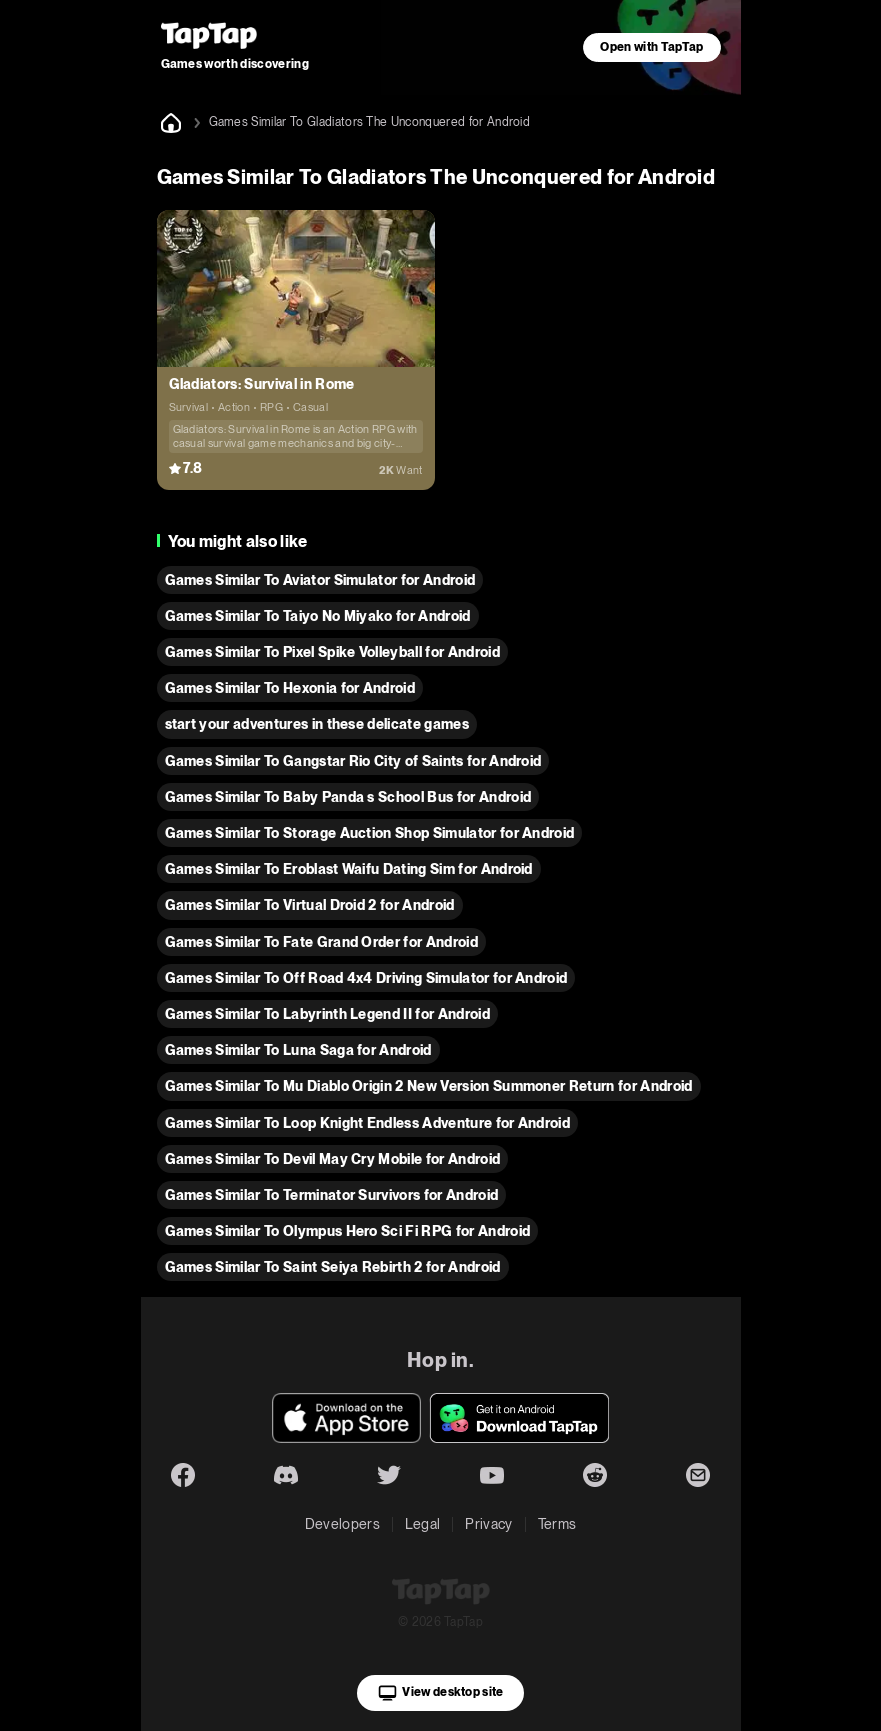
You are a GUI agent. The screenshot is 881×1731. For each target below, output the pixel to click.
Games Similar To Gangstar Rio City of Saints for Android (353, 761)
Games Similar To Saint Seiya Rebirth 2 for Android (333, 1267)
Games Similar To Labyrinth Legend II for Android (327, 1014)
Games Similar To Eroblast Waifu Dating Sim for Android (349, 869)
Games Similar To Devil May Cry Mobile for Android (333, 1159)
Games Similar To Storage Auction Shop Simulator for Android (370, 833)
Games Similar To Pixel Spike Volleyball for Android (332, 652)
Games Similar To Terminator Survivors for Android (332, 1195)
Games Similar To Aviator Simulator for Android (320, 580)
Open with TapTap (651, 47)
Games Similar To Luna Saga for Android (298, 1050)
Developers (342, 1524)
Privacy (488, 1524)
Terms (557, 1524)
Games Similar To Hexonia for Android (290, 688)
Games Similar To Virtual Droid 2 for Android (310, 905)
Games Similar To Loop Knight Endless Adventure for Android (368, 1123)
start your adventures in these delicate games (317, 724)
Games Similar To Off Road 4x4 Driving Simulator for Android (366, 978)
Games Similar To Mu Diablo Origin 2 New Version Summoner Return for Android (429, 1086)
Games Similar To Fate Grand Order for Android (321, 942)
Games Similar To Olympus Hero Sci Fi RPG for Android (348, 1231)
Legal (423, 1524)
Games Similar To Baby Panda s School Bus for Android (348, 797)
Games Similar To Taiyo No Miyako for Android (318, 616)
